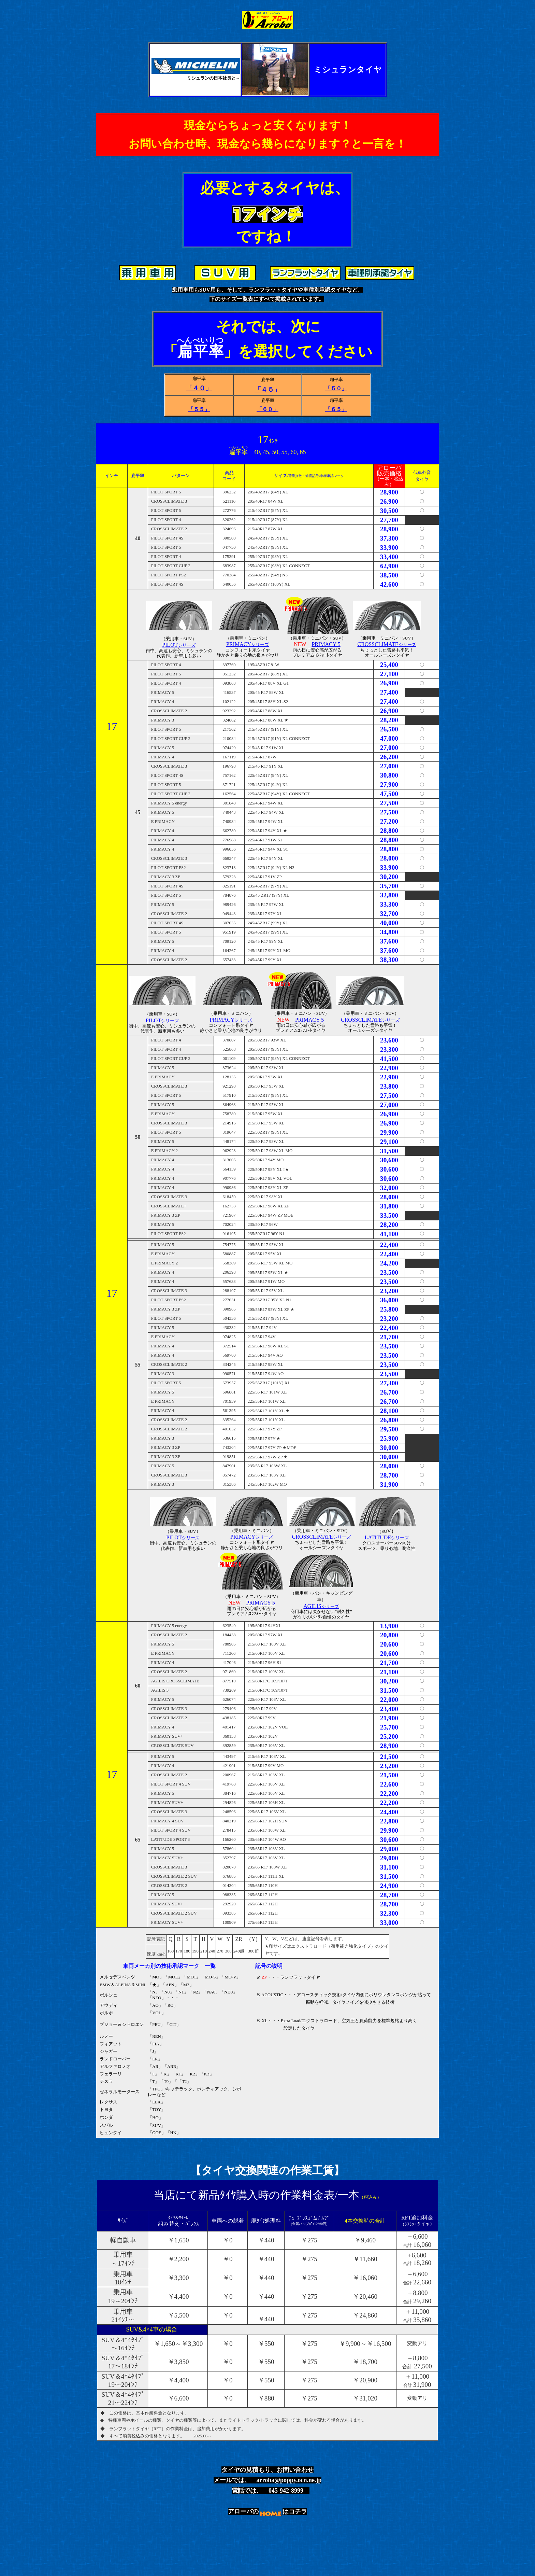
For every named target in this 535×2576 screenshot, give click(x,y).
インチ (111, 475)
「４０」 (199, 388)
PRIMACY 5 (326, 644)
